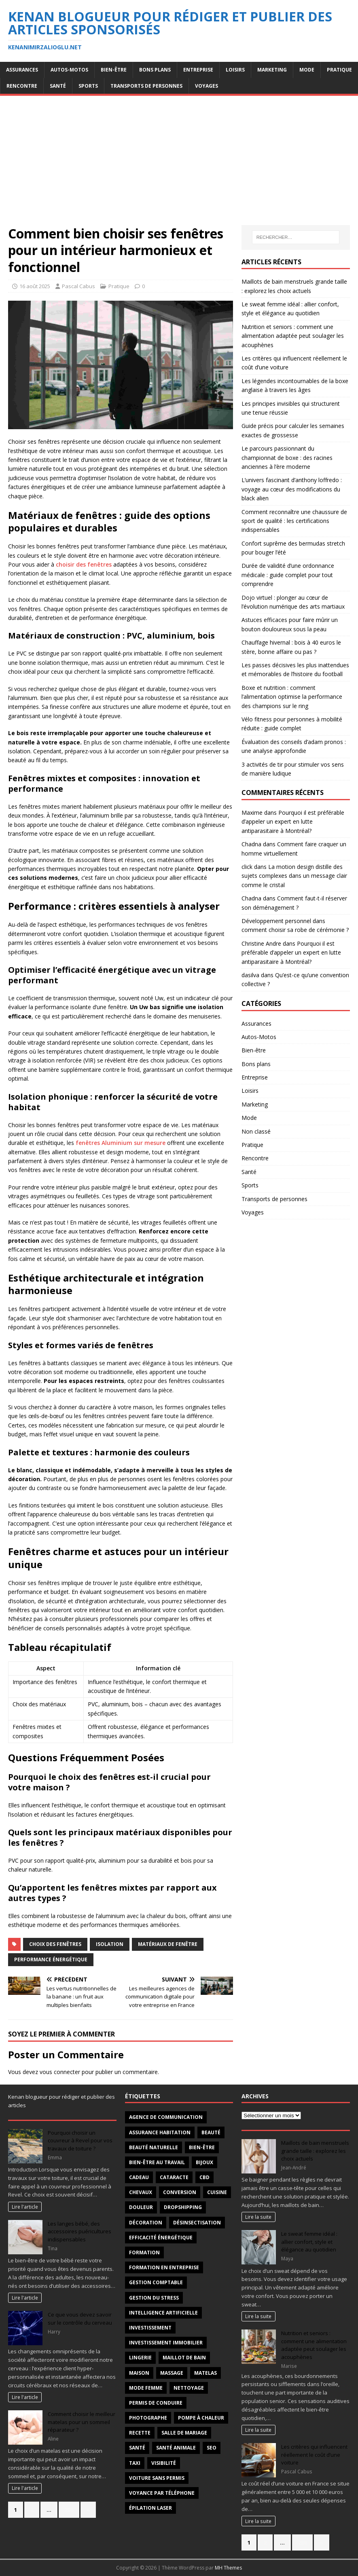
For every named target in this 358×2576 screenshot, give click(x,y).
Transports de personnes (146, 85)
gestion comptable (156, 2282)
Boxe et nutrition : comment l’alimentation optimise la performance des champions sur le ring (291, 697)
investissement (150, 2327)
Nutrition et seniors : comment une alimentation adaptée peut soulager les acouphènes (292, 336)
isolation (109, 1944)
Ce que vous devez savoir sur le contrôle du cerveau (80, 2318)
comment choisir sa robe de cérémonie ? (295, 930)
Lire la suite (258, 2216)
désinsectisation (197, 2222)
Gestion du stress (154, 2297)
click (246, 867)
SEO (211, 2447)
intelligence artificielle (163, 2312)
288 (69, 2509)
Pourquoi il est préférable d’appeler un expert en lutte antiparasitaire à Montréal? (292, 822)
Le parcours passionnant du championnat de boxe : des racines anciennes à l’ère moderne (287, 457)
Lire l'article (25, 2206)
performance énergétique (50, 1959)
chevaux (140, 2192)
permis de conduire (155, 2402)
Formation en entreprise (164, 2267)
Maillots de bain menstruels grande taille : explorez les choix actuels (315, 2150)
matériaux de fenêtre (167, 1944)
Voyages (206, 85)
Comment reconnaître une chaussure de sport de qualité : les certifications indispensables (294, 521)
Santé (58, 85)
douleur (141, 2207)
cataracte (174, 2177)
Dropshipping (183, 2207)
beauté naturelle (153, 2147)
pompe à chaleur (201, 2417)
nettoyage (189, 2387)
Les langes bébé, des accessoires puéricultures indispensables (79, 2231)
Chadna (251, 844)
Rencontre (21, 85)
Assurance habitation (160, 2132)
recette (139, 2432)
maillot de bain (184, 2357)
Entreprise (198, 69)
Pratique (339, 69)
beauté (210, 2132)
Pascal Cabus (78, 286)
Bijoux (204, 2162)
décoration (145, 2222)
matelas (205, 2372)
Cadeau (139, 2177)
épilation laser (150, 2507)
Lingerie (140, 2357)
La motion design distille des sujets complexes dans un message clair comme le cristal (294, 876)
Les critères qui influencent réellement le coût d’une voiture (314, 2454)
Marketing (272, 69)
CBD (204, 2177)
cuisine (217, 2192)
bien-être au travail (157, 2162)
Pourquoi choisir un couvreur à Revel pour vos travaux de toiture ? (80, 2140)
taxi (134, 2463)
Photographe (148, 2417)
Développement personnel (276, 921)
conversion (179, 2192)
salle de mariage (184, 2432)
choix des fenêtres (55, 1944)
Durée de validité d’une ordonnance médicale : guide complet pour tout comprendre (287, 575)
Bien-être (114, 69)
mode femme (146, 2387)
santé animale (176, 2447)
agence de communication (166, 2117)
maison (139, 2372)
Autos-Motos (69, 69)
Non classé (256, 1131)
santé (137, 2447)
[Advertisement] (179, 164)
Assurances (22, 69)
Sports (88, 85)
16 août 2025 (34, 286)
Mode (306, 69)
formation (144, 2252)
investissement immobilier (166, 2342)
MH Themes (228, 2567)
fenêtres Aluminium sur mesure (120, 1143)
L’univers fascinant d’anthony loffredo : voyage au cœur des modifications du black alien (291, 489)
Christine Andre (261, 943)
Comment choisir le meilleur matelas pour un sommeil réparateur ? (81, 2421)
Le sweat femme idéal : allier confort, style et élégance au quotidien (309, 2241)
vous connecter (60, 2072)
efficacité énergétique (161, 2237)
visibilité (163, 2463)
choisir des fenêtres (84, 564)
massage (171, 2372)
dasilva (250, 975)
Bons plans (155, 69)
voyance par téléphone (162, 2493)
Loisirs (235, 69)
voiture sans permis (156, 2478)
